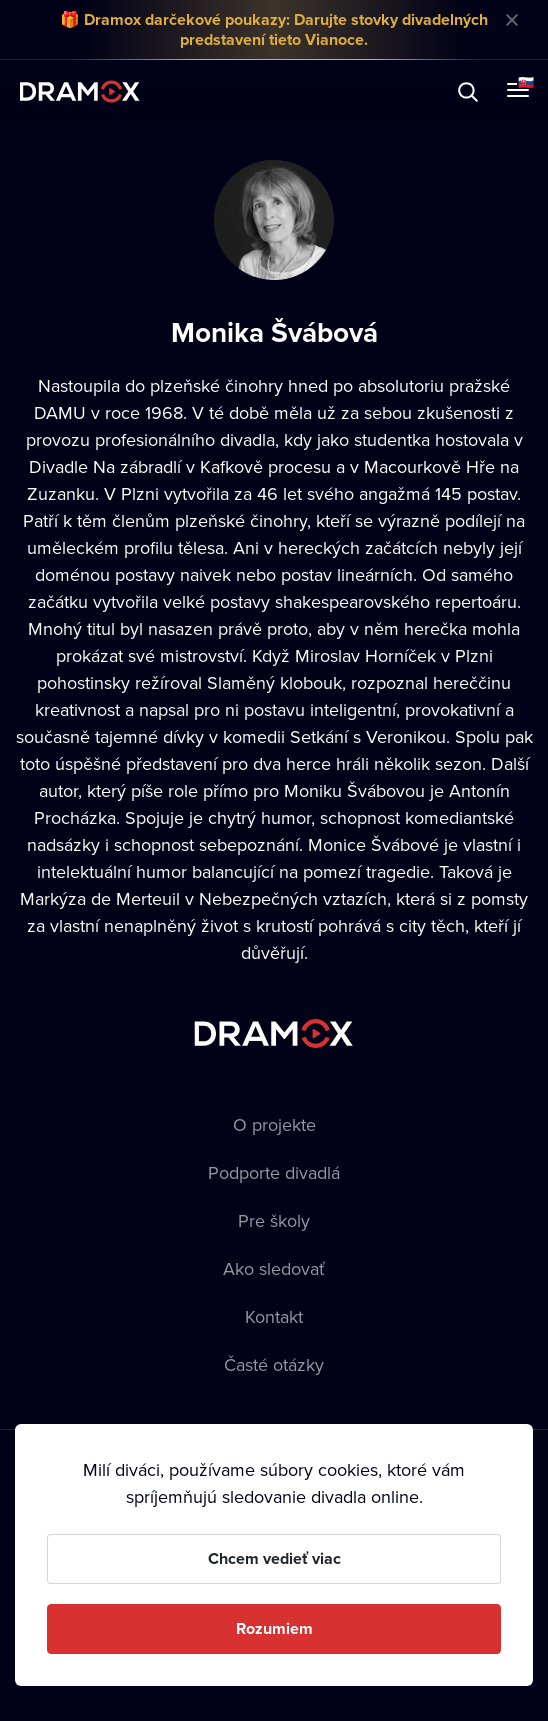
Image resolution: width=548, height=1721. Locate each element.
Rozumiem (274, 1628)
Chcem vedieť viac (274, 1558)
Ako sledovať (274, 1268)
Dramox (80, 91)
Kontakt (274, 1316)
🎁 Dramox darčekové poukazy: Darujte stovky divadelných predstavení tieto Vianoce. (274, 29)
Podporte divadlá (274, 1172)
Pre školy (274, 1220)
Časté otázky (274, 1364)
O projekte (274, 1124)
